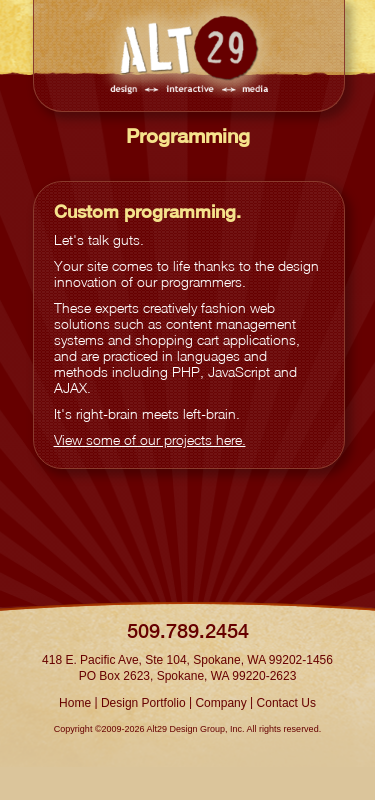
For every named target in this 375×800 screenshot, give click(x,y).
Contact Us (286, 703)
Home (75, 703)
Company (220, 703)
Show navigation (315, 22)
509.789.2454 (188, 630)
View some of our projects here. (150, 439)
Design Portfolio (143, 703)
